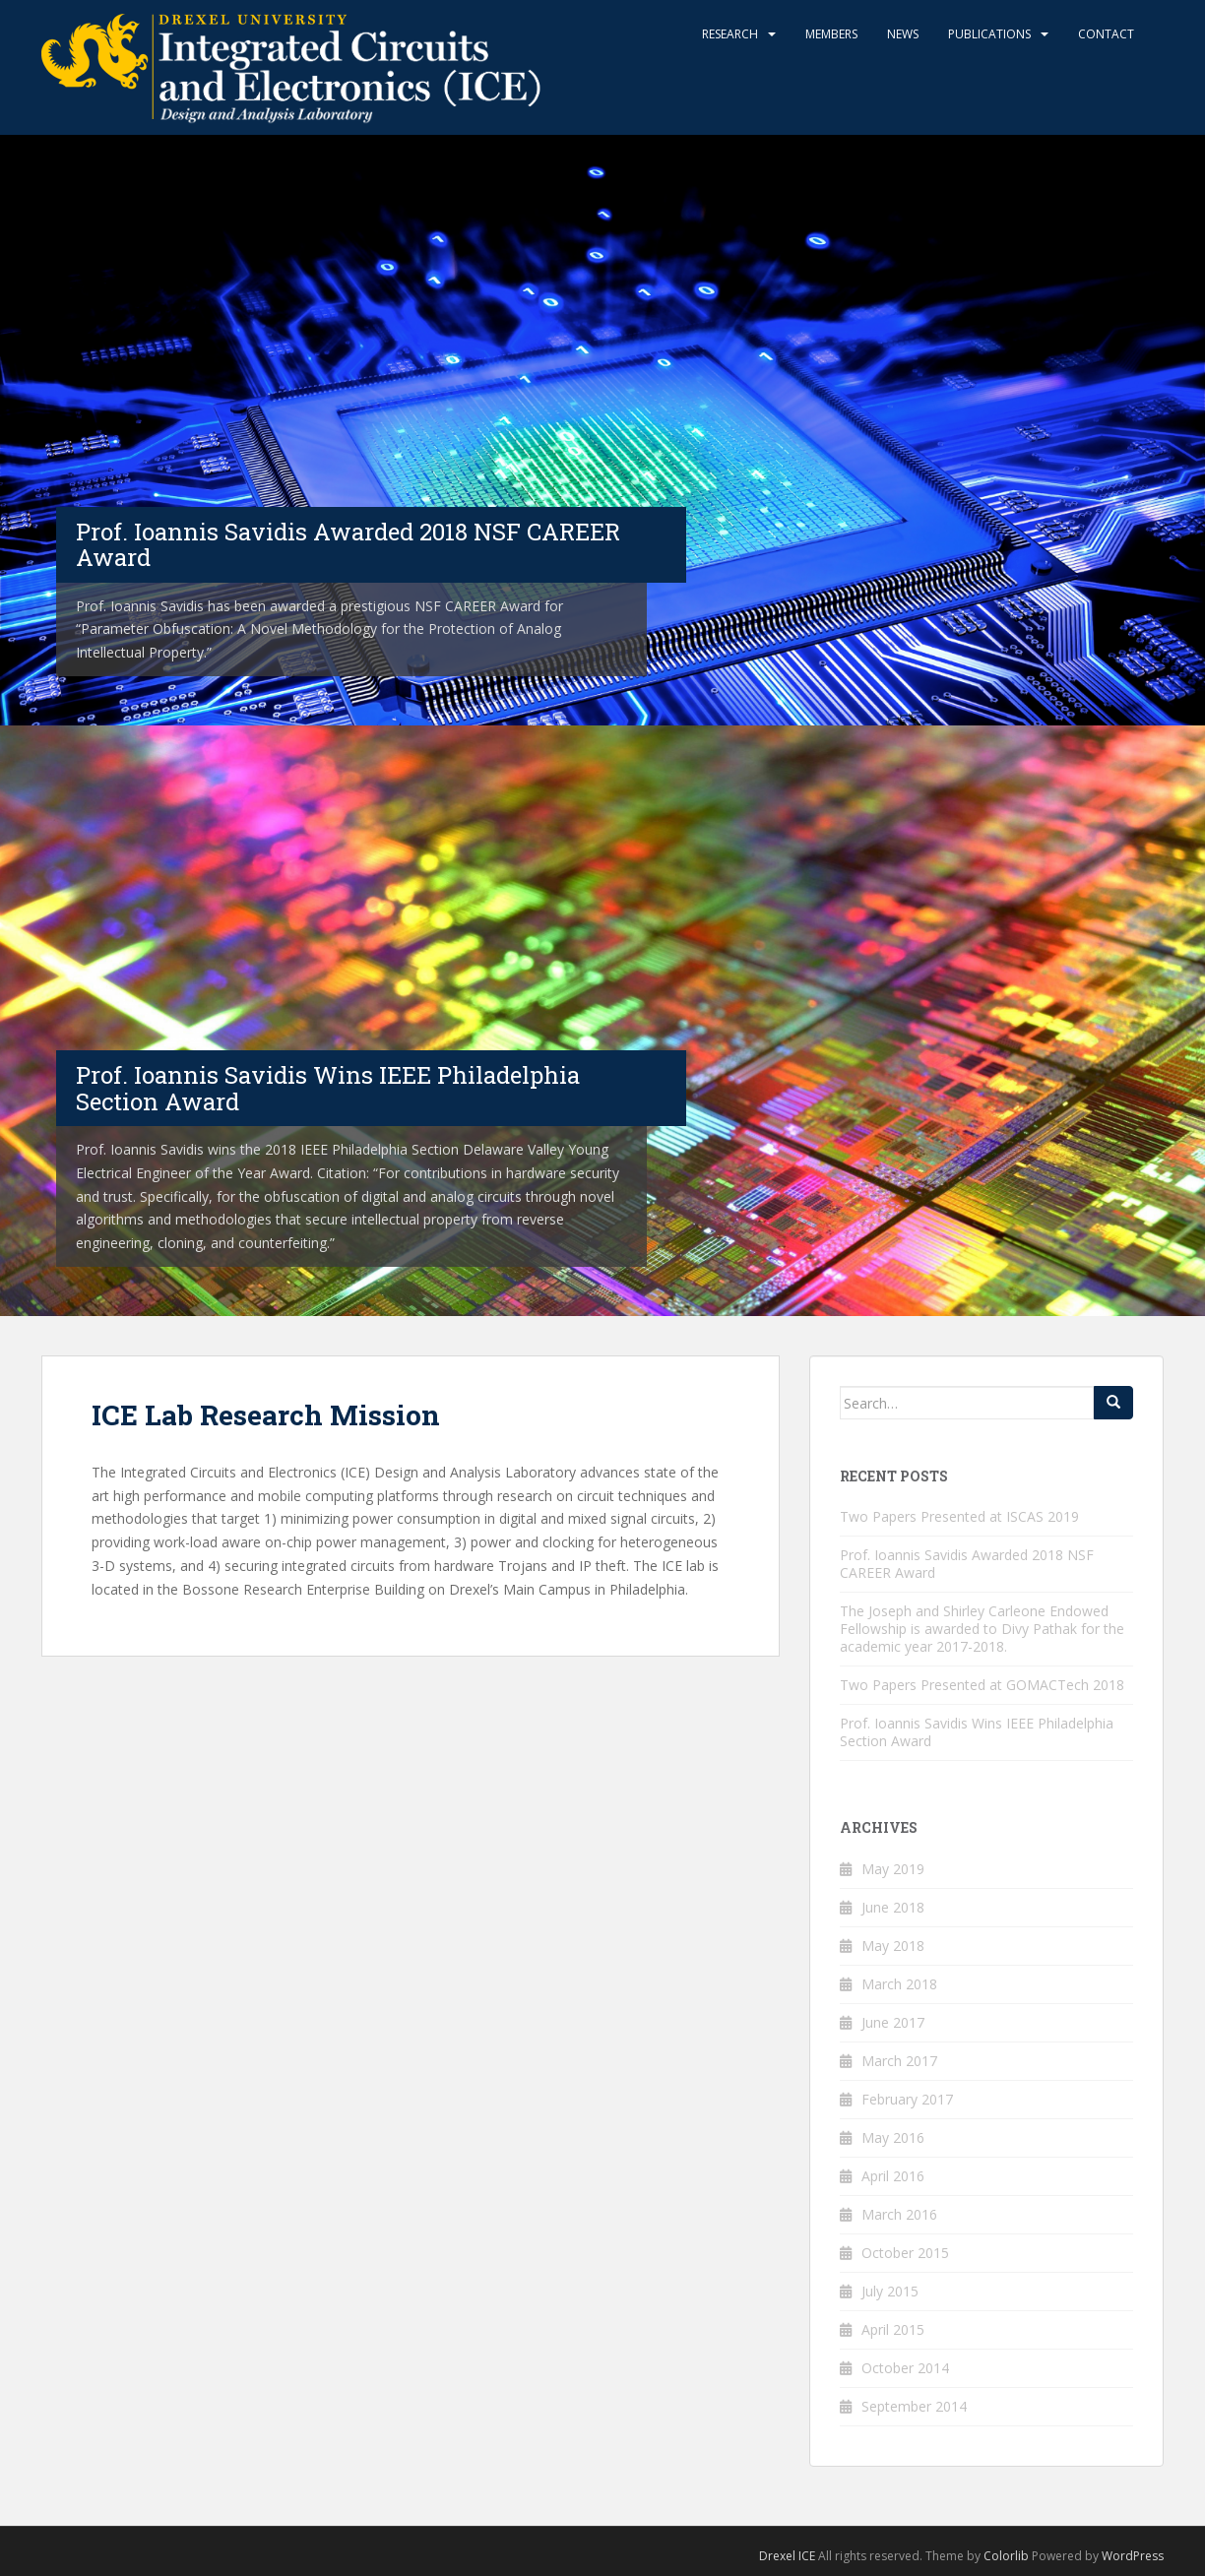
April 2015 (892, 2329)
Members (831, 34)
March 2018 (899, 1984)
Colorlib (1006, 2555)
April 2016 (892, 2176)
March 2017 (899, 2060)
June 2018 (892, 1907)
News (903, 34)
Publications (989, 34)
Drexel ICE (787, 2555)
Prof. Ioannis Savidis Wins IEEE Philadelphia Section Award (976, 1732)
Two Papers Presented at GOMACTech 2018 (982, 1684)
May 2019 (892, 1868)
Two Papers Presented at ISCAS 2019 (959, 1516)
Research (730, 34)
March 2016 (899, 2214)
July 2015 (890, 2291)
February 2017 (907, 2099)
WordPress (1133, 2555)
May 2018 (892, 1945)
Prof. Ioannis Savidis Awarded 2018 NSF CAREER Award (967, 1563)
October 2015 (905, 2252)
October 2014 (905, 2367)
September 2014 (914, 2406)
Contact (1106, 34)
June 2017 (892, 2022)
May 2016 (892, 2137)
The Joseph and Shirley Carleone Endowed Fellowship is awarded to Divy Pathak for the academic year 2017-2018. (982, 1629)
